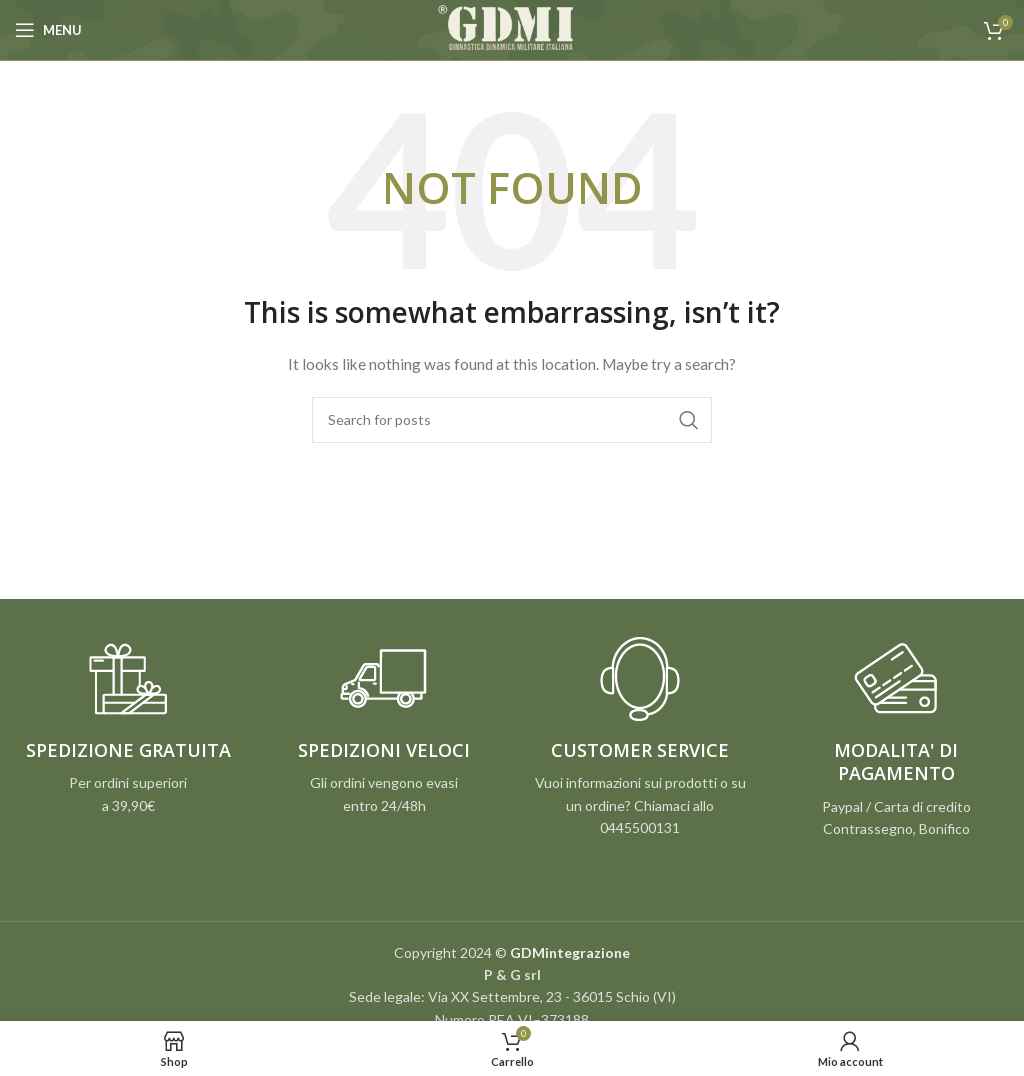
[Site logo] (512, 28)
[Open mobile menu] (48, 30)
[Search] (512, 420)
